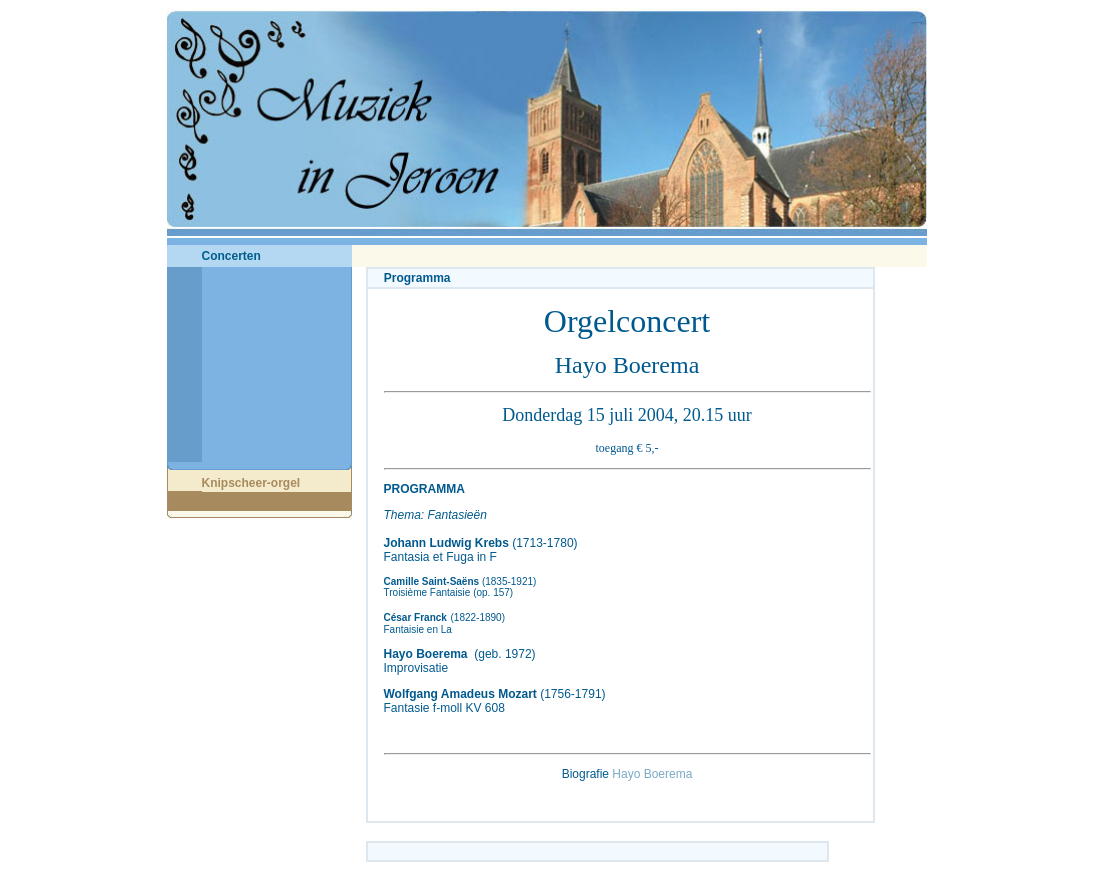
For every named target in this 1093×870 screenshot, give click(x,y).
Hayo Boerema (652, 774)
